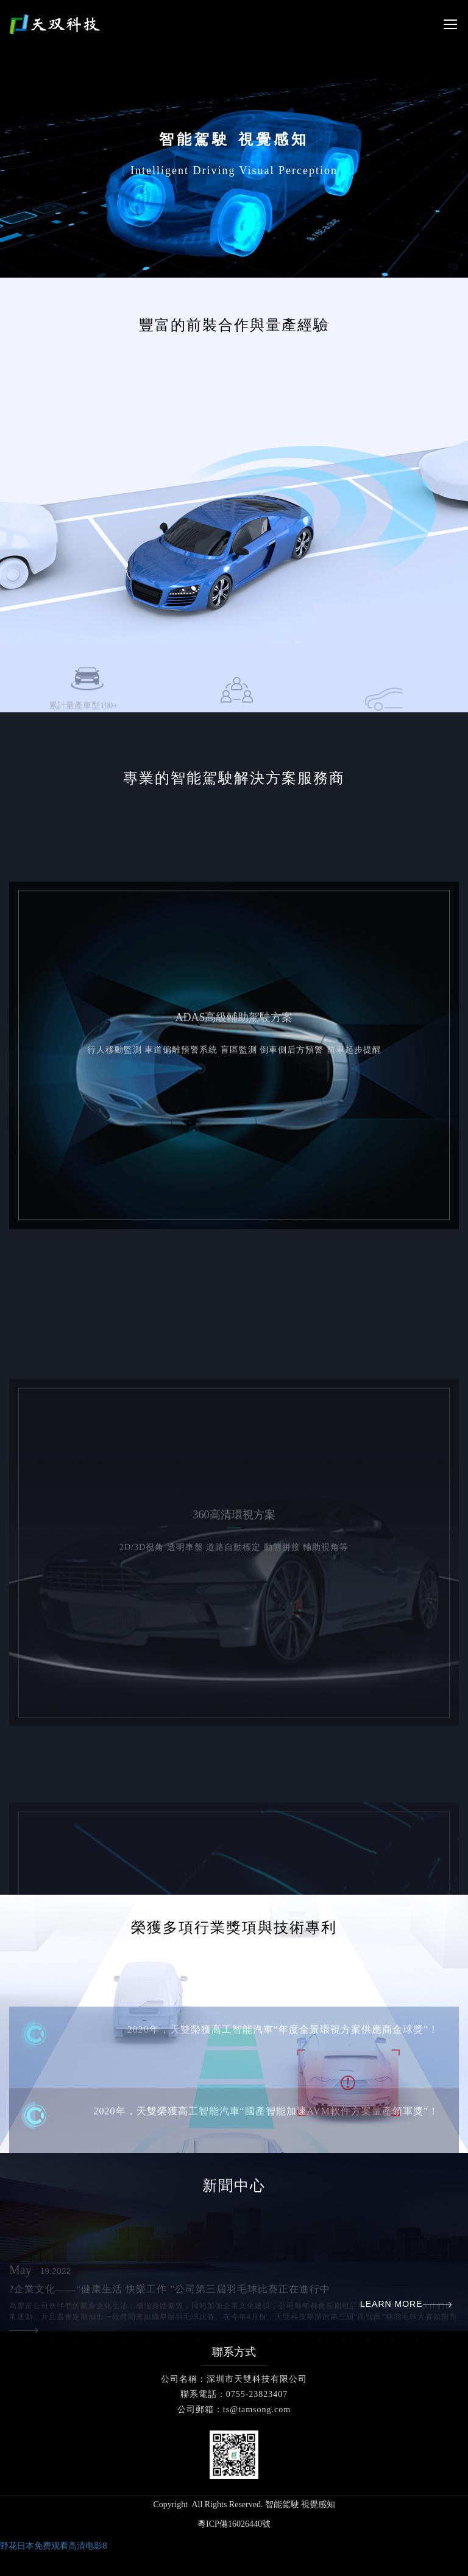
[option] (234, 460)
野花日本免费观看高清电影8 (53, 2545)
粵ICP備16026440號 (234, 2524)
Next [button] (462, 460)
